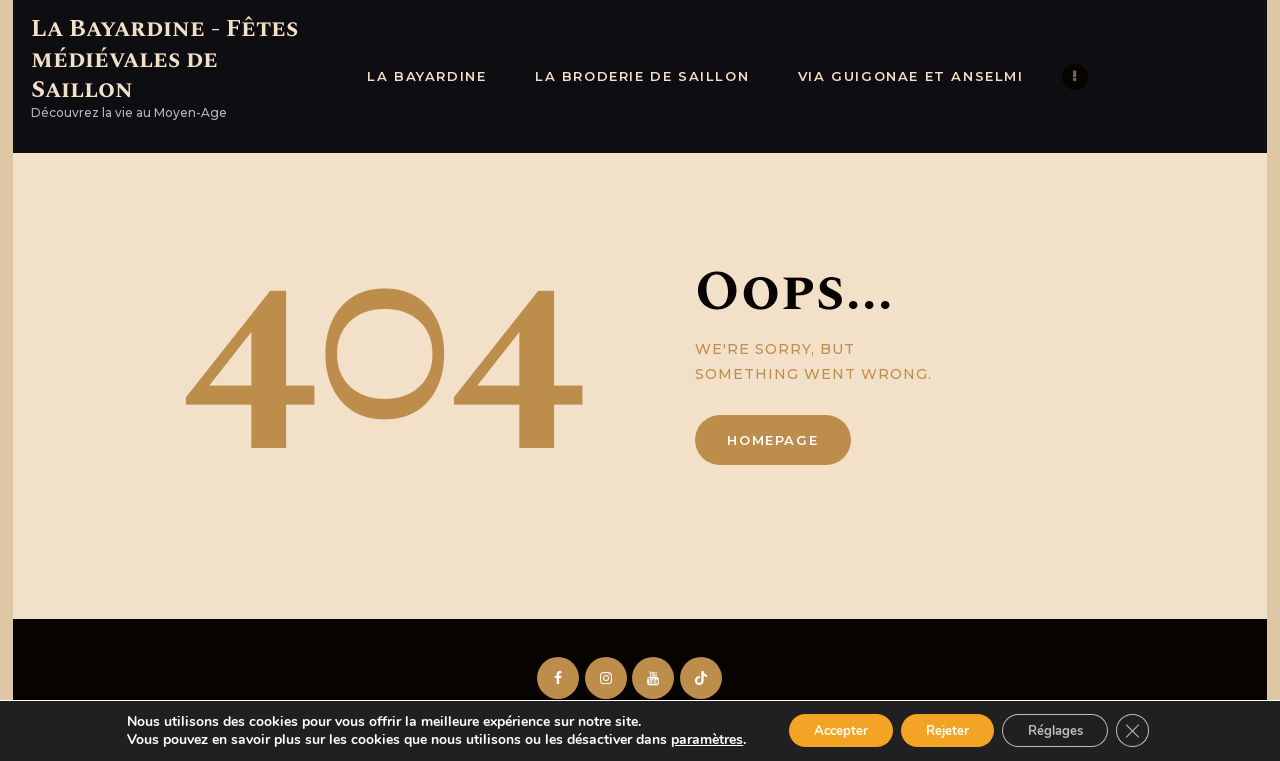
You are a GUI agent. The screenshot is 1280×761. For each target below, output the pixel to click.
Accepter (827, 729)
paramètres (687, 739)
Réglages (1065, 729)
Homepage (772, 440)
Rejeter (945, 729)
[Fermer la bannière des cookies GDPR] (1151, 730)
